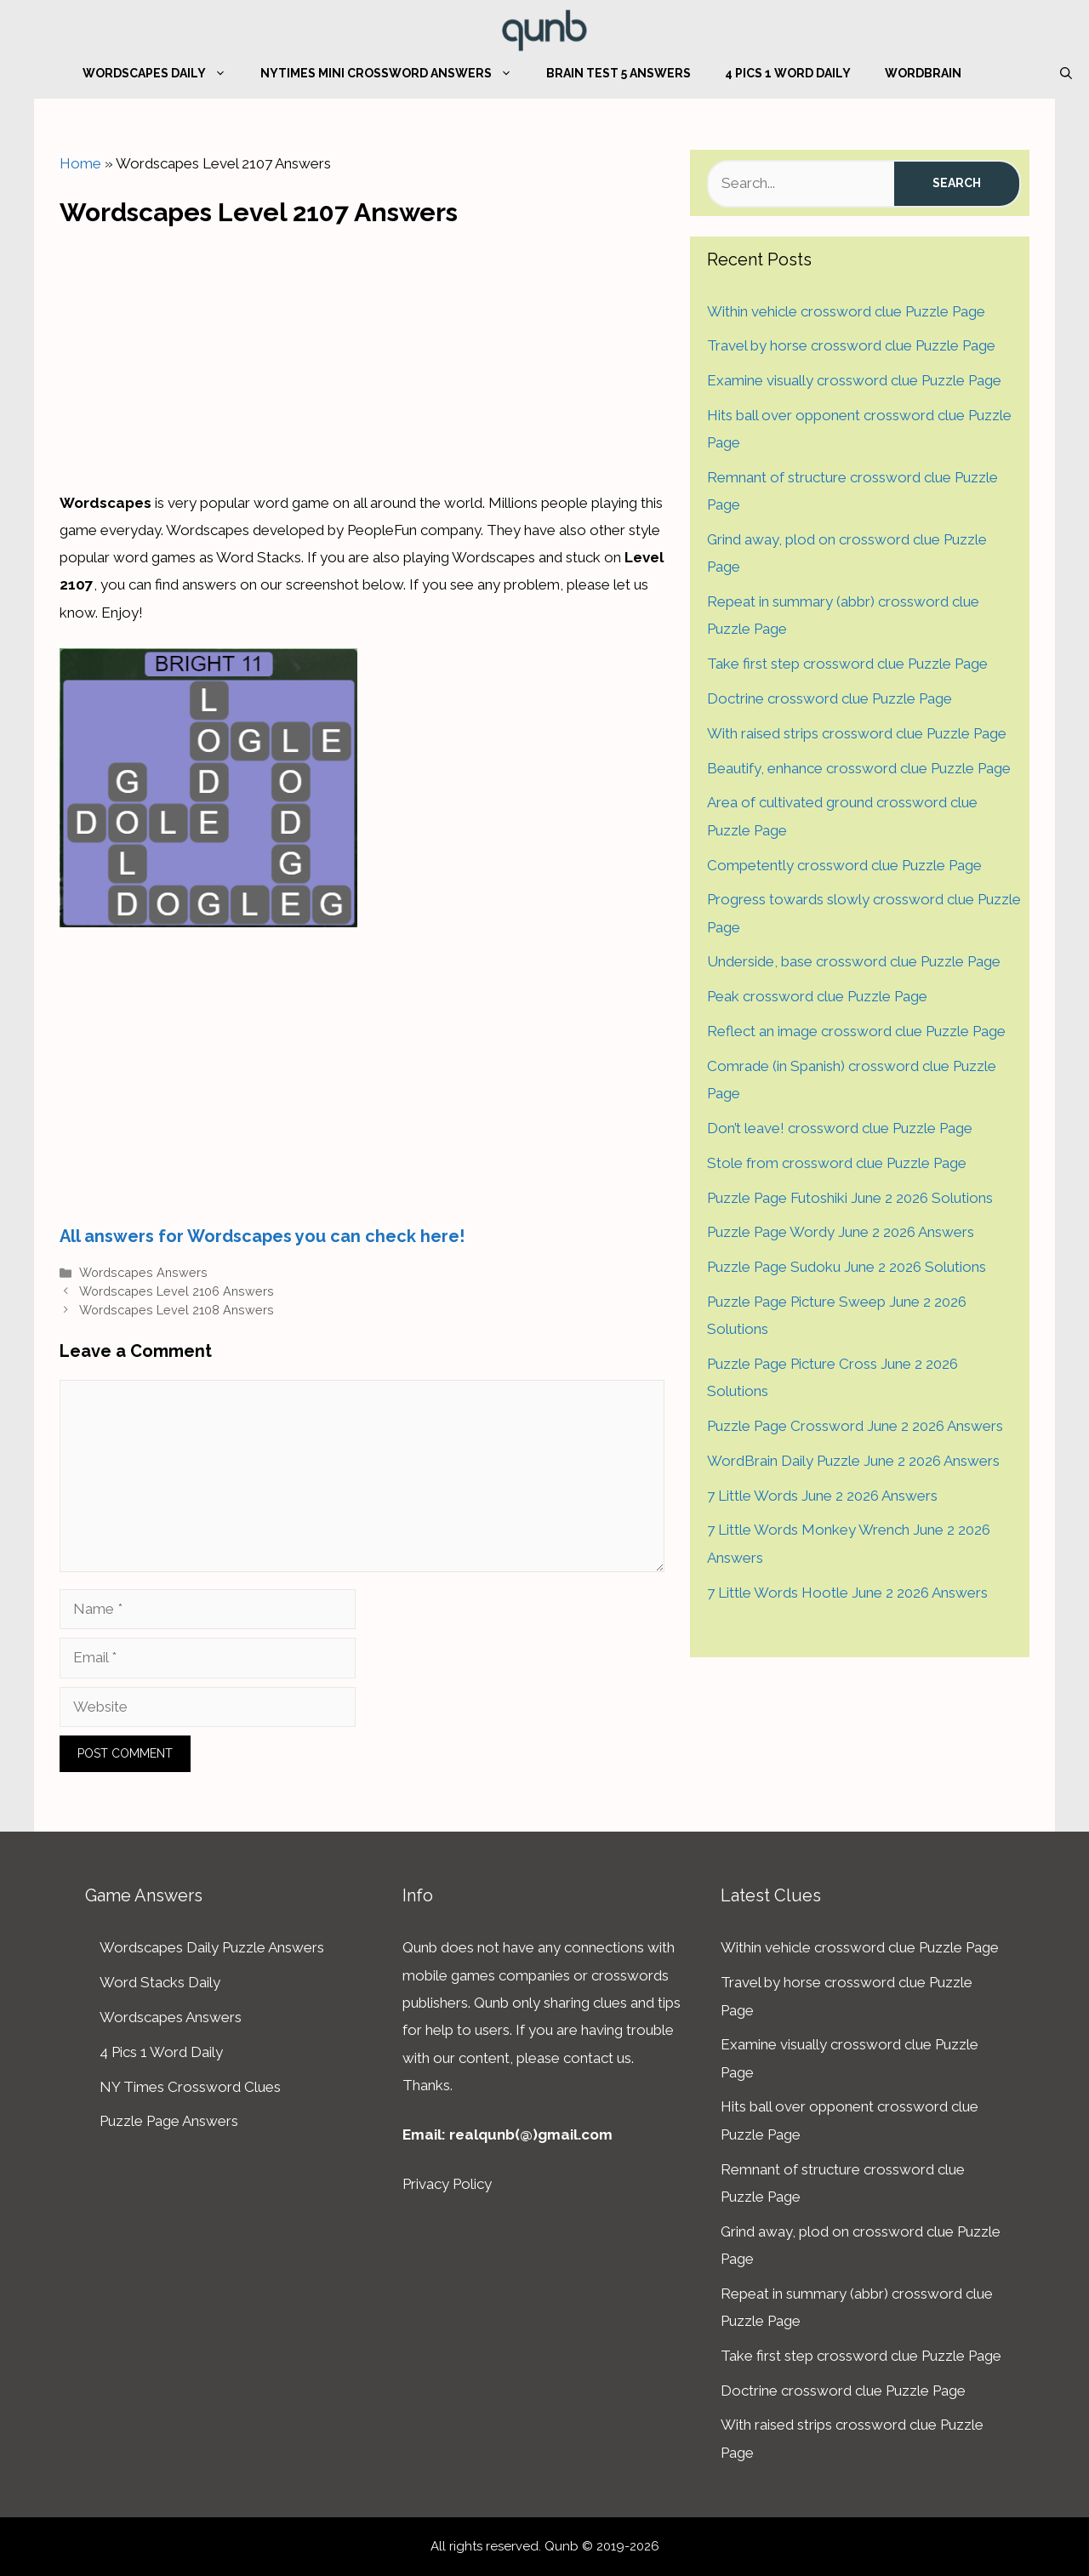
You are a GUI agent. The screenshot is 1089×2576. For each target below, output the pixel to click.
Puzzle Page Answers (169, 2120)
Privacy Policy (447, 2183)
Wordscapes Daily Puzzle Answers (212, 1947)
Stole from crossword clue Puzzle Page (836, 1162)
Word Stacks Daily (160, 1982)
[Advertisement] (362, 354)
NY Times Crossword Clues (190, 2086)
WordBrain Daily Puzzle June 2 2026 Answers (853, 1460)
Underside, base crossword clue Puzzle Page (854, 961)
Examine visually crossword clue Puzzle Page (854, 380)
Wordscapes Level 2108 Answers (176, 1309)
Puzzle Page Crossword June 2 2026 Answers (855, 1425)
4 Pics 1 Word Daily (788, 73)
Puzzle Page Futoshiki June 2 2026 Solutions (850, 1197)
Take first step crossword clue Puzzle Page (847, 663)
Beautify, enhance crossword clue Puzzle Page (859, 768)
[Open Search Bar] (1066, 73)
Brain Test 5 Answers (618, 73)
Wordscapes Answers (143, 1272)
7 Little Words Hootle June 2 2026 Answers (847, 1592)
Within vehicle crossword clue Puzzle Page (846, 311)
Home (80, 163)
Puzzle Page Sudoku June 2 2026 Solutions (846, 1266)
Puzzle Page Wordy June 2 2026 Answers (840, 1231)
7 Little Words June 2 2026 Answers (822, 1495)
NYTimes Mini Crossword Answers (394, 73)
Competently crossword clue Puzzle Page (844, 865)
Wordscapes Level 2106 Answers (176, 1291)
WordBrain (923, 73)
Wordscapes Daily (163, 73)
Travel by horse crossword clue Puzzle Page (851, 345)
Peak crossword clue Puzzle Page (817, 996)
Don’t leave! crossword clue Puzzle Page (839, 1128)
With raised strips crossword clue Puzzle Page (856, 733)
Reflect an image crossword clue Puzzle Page (856, 1031)
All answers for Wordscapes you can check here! (262, 1236)
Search (956, 183)
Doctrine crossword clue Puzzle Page (829, 698)
